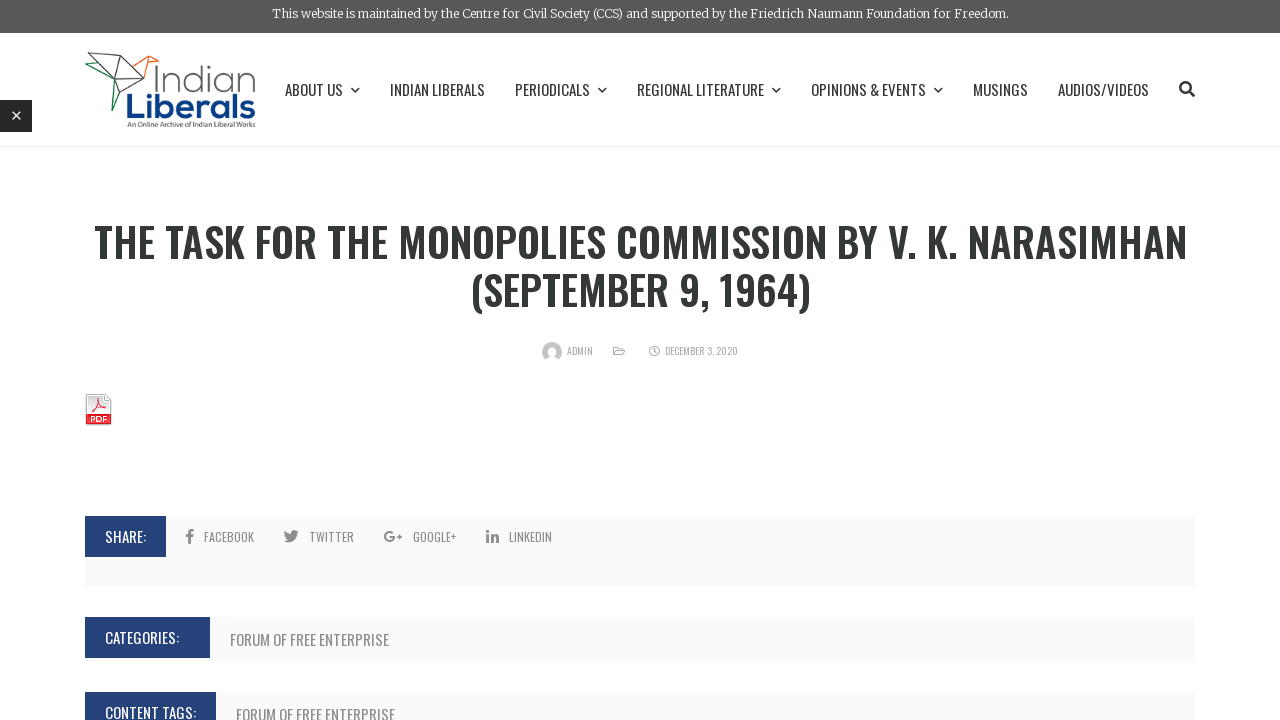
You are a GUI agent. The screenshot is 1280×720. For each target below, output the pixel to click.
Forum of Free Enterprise (309, 639)
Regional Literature (709, 89)
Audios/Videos (1103, 89)
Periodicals (561, 89)
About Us (322, 89)
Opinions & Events (877, 89)
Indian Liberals (437, 89)
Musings (1000, 89)
